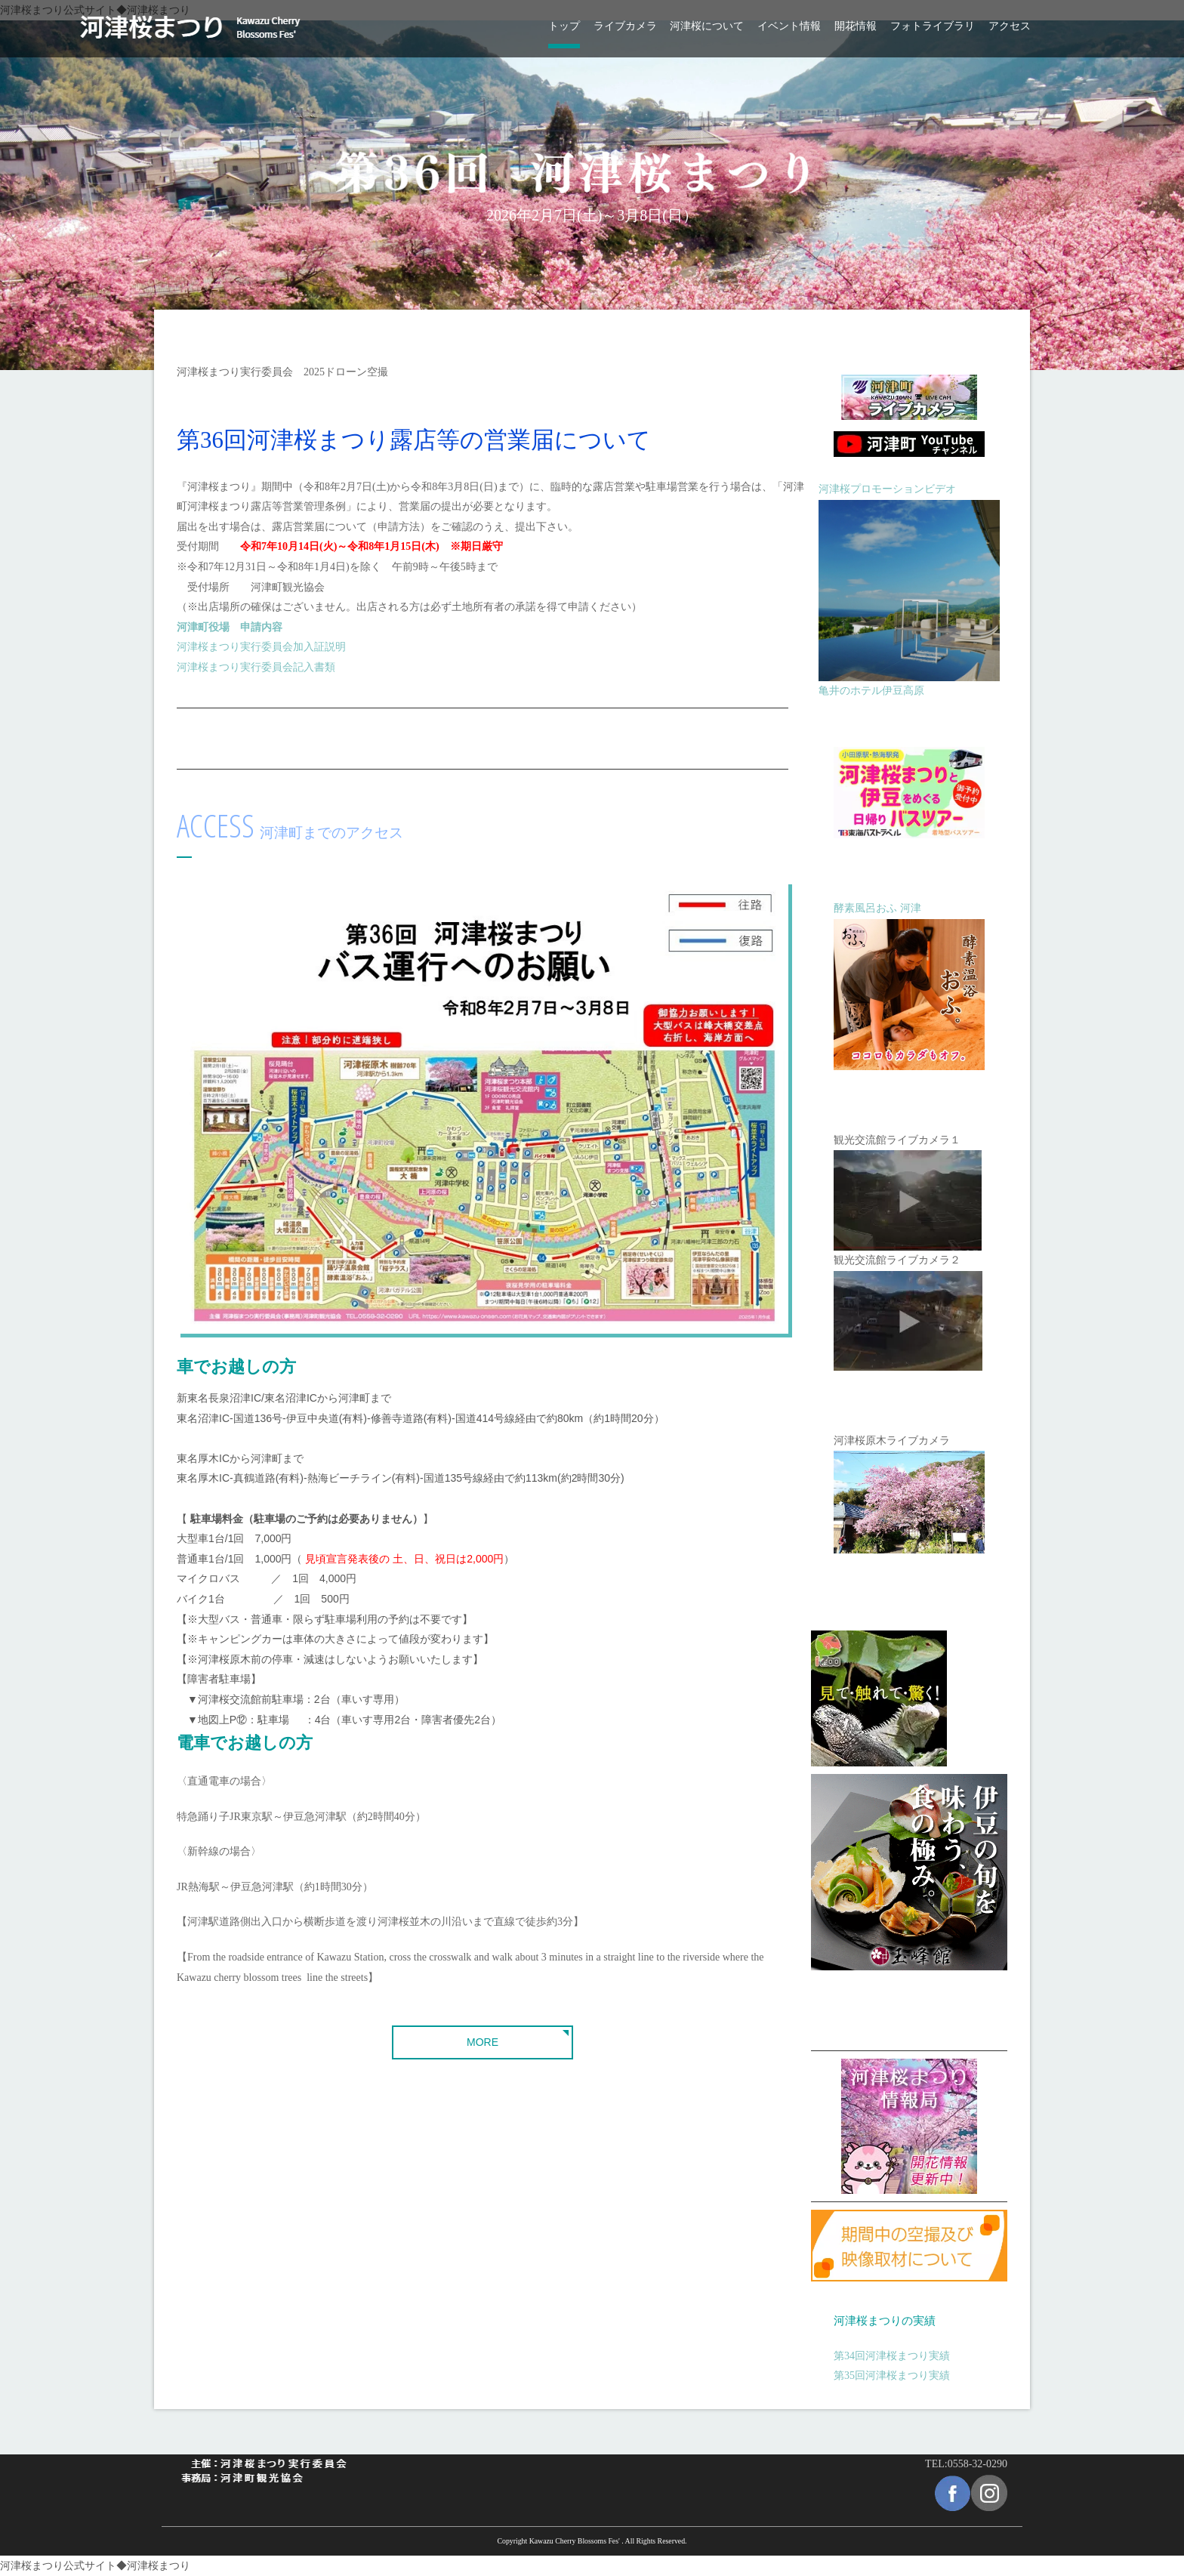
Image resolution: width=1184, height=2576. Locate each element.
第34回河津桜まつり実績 (892, 2356)
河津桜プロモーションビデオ (887, 489)
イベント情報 (789, 26)
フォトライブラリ (932, 26)
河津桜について (707, 26)
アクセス (1009, 26)
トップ (564, 26)
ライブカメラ (625, 26)
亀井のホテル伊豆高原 (871, 690)
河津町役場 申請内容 (229, 627)
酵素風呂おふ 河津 (877, 908)
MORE (482, 2042)
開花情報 (855, 26)
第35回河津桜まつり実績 (892, 2375)
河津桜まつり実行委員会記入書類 (256, 667)
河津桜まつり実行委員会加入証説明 (261, 646)
